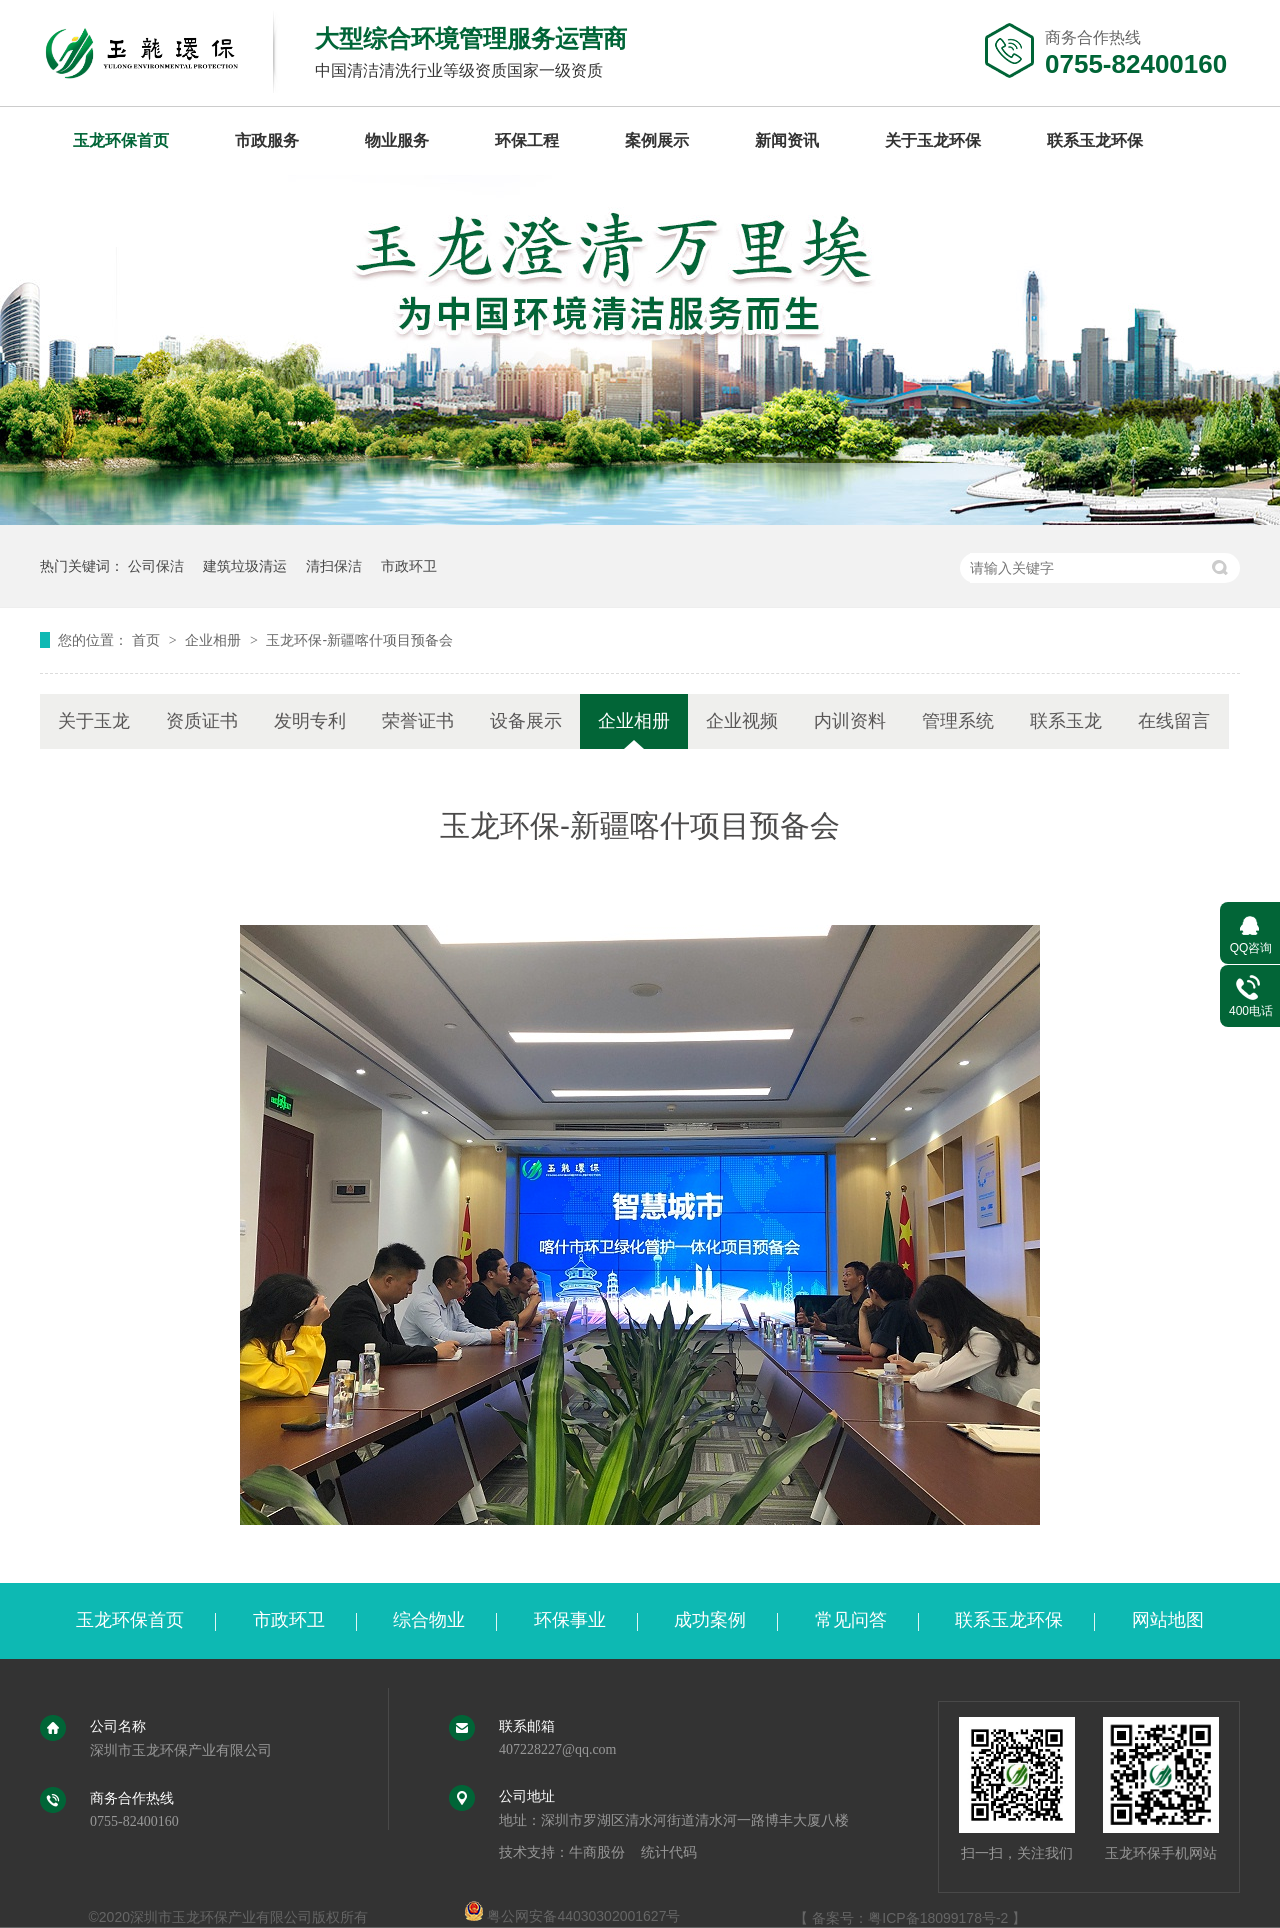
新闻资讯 (787, 140)
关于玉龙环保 (933, 140)
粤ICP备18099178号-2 (938, 1918)
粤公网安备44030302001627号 (572, 1916)
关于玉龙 (94, 721)
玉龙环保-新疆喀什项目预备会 (359, 640)
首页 (148, 640)
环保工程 (527, 140)
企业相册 (215, 640)
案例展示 (657, 140)
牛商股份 (597, 1852)
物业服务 (397, 140)
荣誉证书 (418, 721)
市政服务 (267, 140)
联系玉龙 (1066, 721)
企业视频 (742, 721)
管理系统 (958, 721)
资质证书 (202, 721)
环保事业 (570, 1620)
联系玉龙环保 (1095, 140)
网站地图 (1168, 1620)
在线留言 (1174, 721)
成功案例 (710, 1620)
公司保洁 (156, 566)
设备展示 (526, 721)
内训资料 (850, 721)
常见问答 (851, 1620)
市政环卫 (409, 566)
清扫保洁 (334, 566)
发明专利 (310, 721)
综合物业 (429, 1620)
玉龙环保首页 (121, 140)
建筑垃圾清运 (245, 566)
